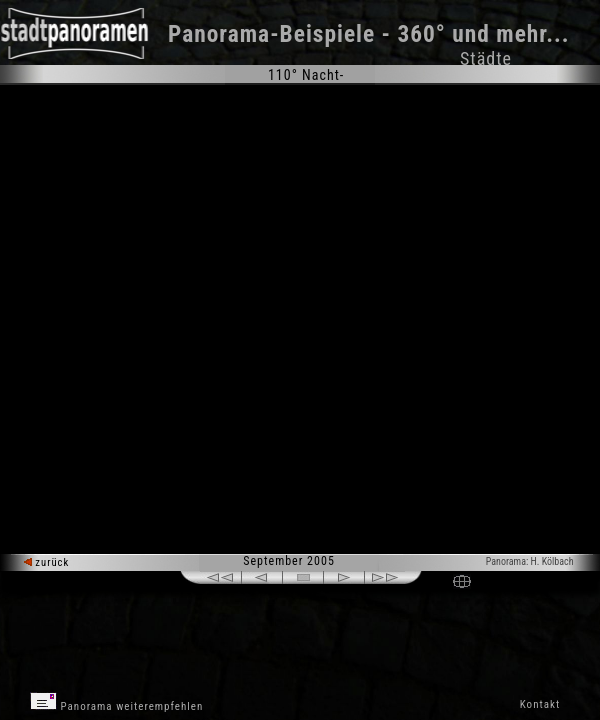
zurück (46, 562)
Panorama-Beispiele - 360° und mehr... (369, 34)
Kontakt (540, 704)
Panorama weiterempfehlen (116, 702)
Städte (486, 58)
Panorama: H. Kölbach (530, 561)
